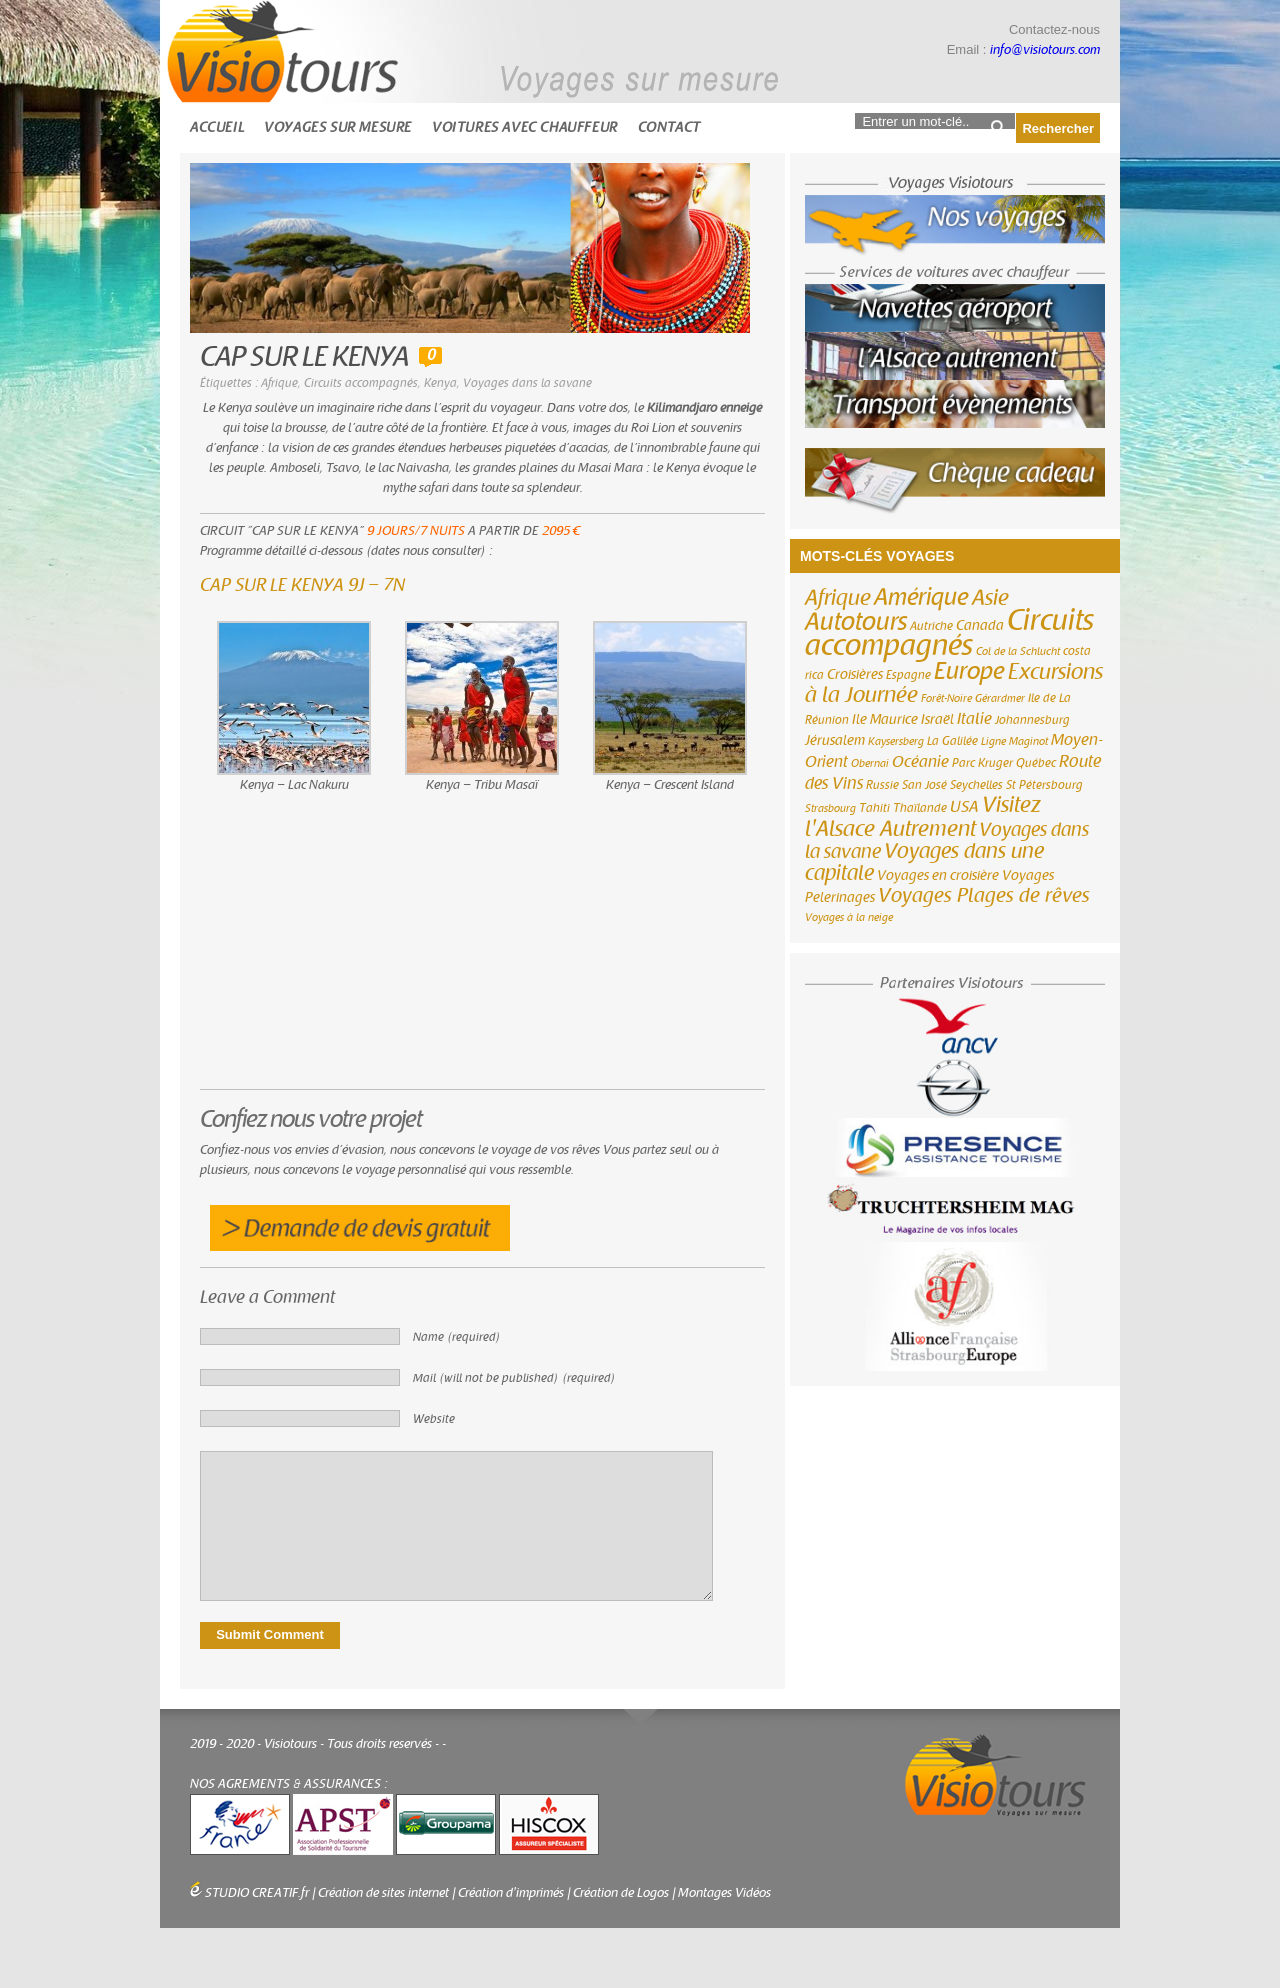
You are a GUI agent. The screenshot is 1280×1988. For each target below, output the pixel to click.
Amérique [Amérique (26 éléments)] (921, 597)
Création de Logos (621, 1893)
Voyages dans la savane (527, 383)
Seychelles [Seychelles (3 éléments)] (976, 785)
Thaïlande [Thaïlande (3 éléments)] (920, 808)
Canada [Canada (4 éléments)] (980, 626)
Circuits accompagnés (361, 383)
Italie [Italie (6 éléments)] (974, 719)
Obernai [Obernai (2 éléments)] (870, 763)
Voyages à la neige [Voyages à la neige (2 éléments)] (849, 917)
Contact (669, 127)
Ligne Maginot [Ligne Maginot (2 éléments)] (1014, 741)
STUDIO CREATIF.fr (257, 1893)
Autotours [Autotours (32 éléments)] (856, 622)
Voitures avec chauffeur (525, 127)
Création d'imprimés (511, 1893)
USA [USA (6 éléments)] (964, 807)
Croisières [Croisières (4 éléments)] (855, 675)
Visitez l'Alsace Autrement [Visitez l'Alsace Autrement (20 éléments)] (923, 817)
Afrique (279, 383)
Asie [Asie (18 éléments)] (990, 598)
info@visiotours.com (1045, 50)
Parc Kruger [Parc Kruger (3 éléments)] (982, 763)
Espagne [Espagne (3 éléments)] (908, 675)
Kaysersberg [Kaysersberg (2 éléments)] (896, 741)
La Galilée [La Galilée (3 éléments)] (952, 741)
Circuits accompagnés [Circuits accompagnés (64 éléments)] (949, 633)
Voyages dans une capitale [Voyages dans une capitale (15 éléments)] (924, 862)
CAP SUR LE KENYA (304, 357)
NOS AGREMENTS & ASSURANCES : (289, 1784)
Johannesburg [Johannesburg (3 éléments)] (1032, 720)
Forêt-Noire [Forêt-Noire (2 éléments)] (946, 698)
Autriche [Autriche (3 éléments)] (931, 626)
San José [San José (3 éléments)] (924, 785)
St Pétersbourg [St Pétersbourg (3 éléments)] (1044, 785)
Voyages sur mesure (338, 127)
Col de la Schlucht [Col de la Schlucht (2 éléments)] (1018, 651)
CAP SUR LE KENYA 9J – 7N (302, 585)
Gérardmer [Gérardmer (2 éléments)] (1000, 698)
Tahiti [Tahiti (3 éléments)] (874, 808)
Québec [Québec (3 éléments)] (1036, 763)
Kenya (440, 383)
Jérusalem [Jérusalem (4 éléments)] (835, 741)
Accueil (217, 127)
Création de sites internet (383, 1893)
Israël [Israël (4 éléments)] (937, 720)
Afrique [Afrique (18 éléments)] (838, 598)
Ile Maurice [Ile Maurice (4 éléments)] (885, 720)
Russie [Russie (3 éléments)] (882, 785)
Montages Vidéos (724, 1893)
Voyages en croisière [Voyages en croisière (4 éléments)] (938, 876)
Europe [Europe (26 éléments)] (969, 671)
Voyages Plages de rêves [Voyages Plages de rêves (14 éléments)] (984, 895)
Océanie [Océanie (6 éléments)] (920, 762)
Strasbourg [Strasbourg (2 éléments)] (830, 808)
